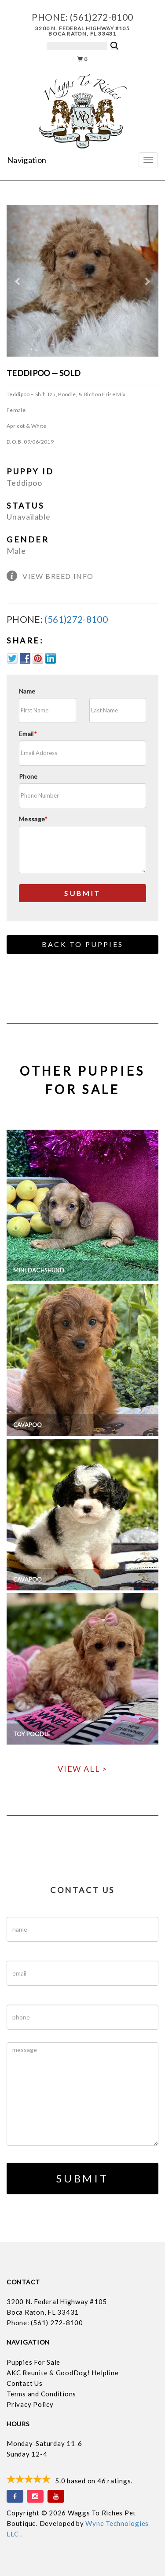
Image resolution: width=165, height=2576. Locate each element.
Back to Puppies (82, 944)
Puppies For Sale (33, 2362)
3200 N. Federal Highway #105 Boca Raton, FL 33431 (82, 31)
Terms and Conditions (41, 2394)
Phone (28, 776)
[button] (18, 281)
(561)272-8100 (101, 16)
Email (28, 733)
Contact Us (25, 2383)
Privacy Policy (30, 2404)
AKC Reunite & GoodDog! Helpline (62, 2373)
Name (27, 691)
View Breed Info (58, 576)
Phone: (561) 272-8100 (45, 2323)
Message (33, 819)
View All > (82, 1769)
